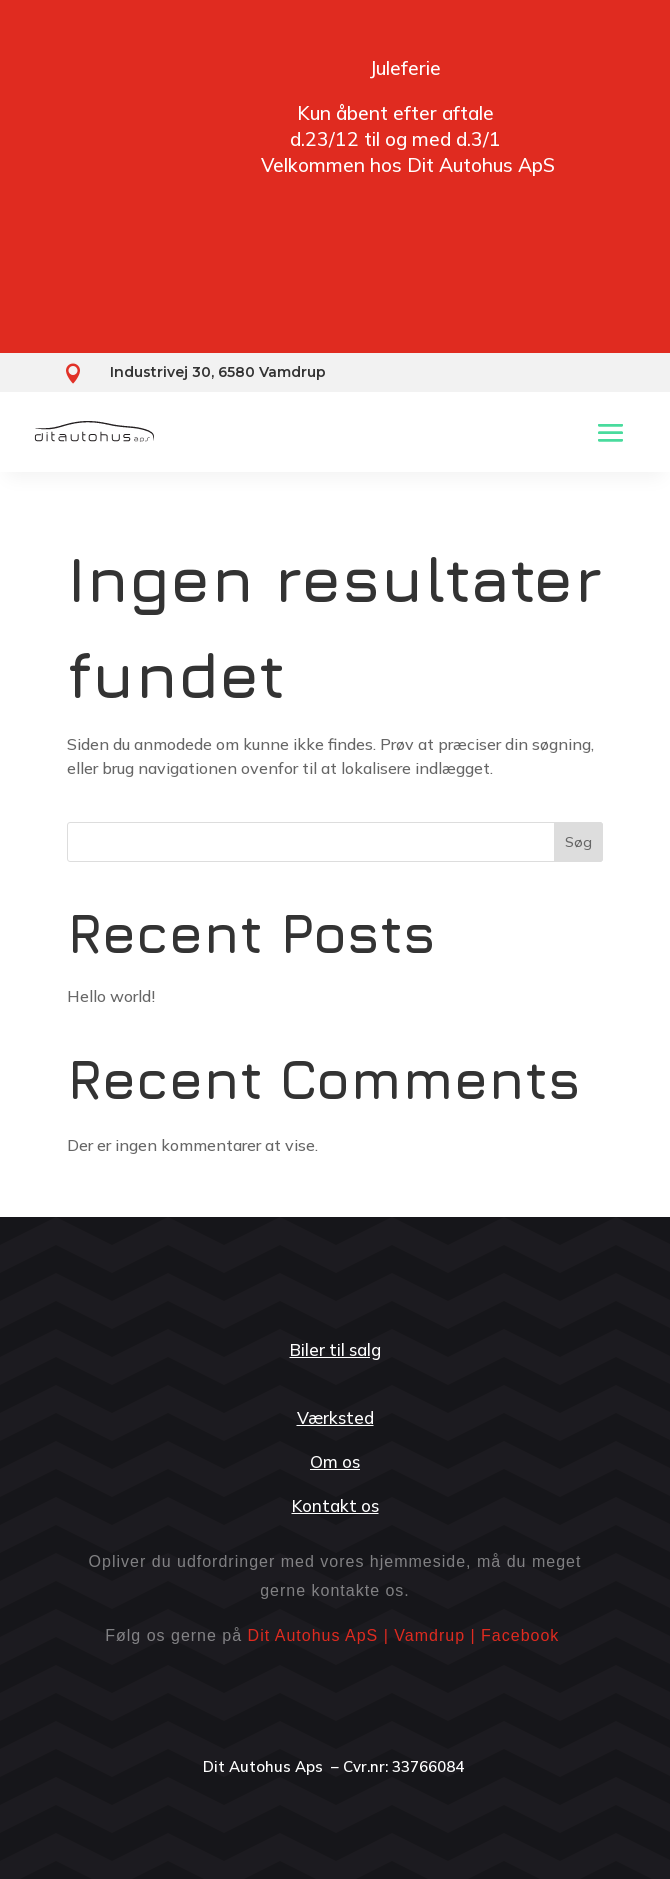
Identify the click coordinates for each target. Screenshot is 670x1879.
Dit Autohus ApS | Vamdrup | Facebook (404, 1635)
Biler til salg (335, 1349)
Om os (335, 1461)
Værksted (335, 1417)
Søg (578, 842)
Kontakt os (335, 1505)
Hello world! (111, 996)
